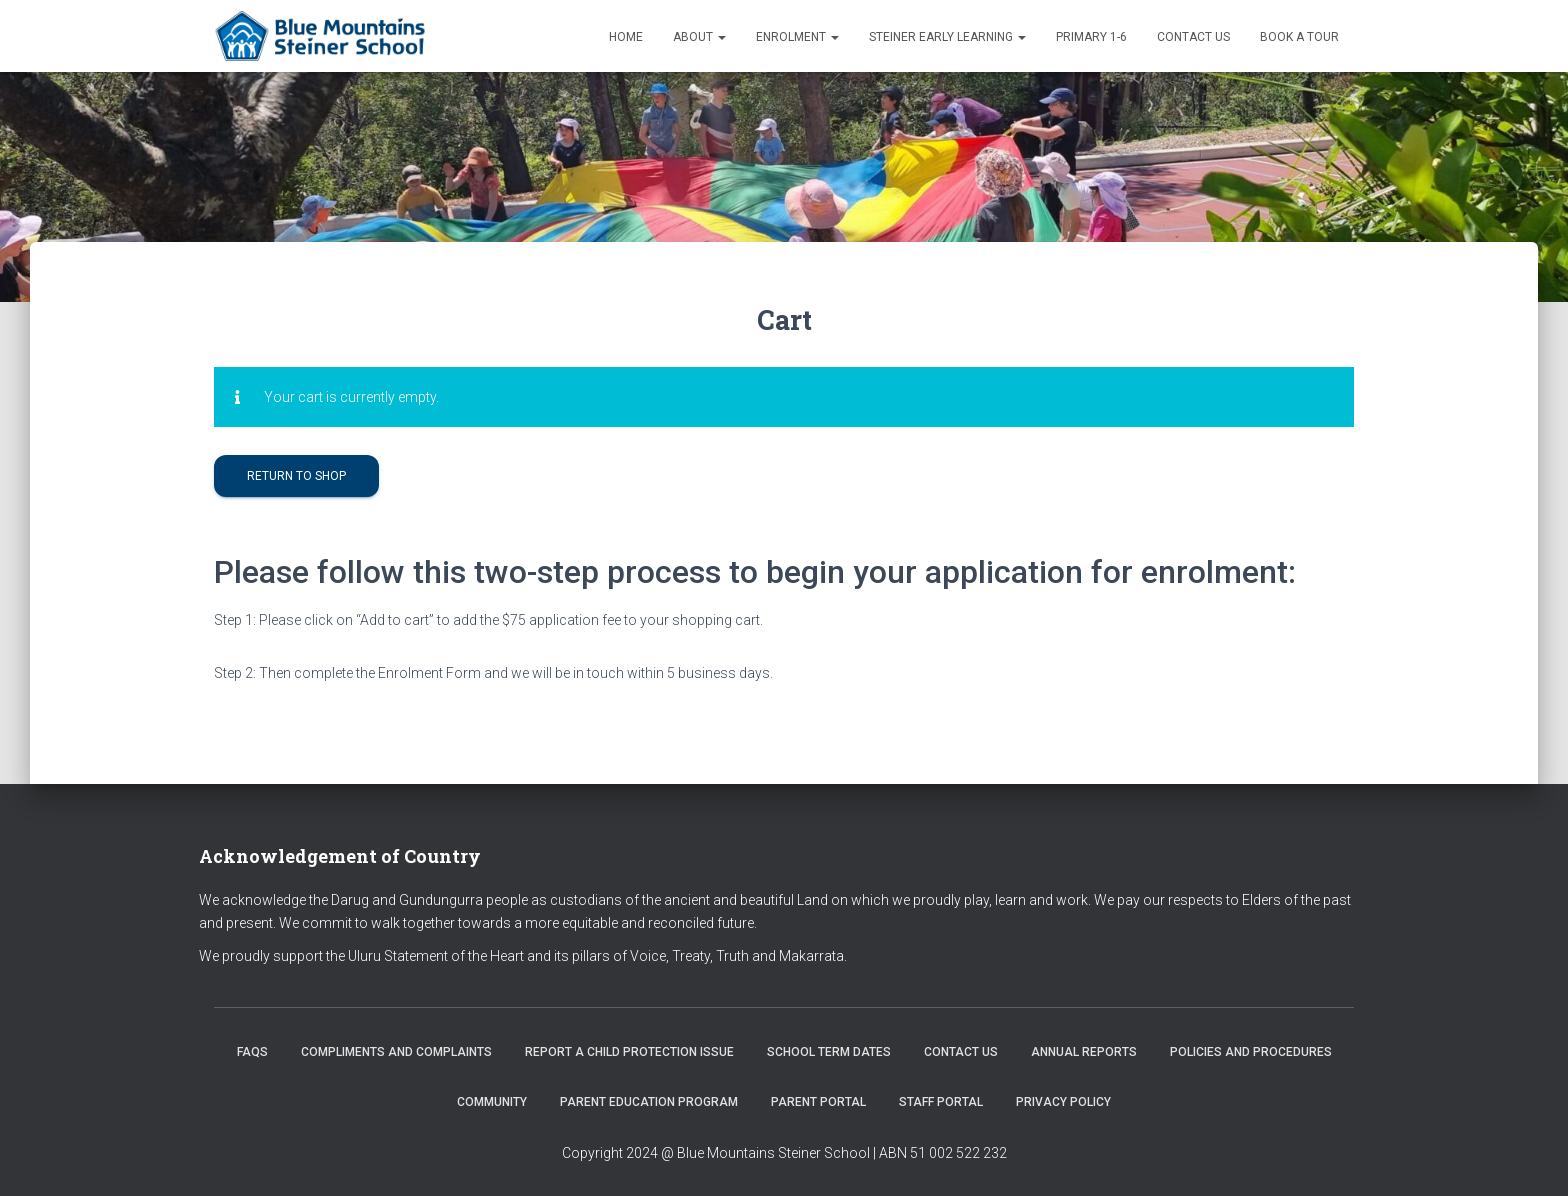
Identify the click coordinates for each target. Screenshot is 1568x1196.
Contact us (1193, 37)
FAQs (252, 1052)
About (699, 37)
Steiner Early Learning (947, 37)
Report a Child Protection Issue (629, 1052)
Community (492, 1102)
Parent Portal (818, 1102)
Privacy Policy (1063, 1102)
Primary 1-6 (1091, 37)
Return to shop (296, 476)
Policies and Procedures (1251, 1052)
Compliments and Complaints (396, 1052)
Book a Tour (1299, 37)
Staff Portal (941, 1102)
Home (626, 37)
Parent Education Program (649, 1102)
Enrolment (797, 37)
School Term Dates (829, 1052)
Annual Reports (1084, 1052)
